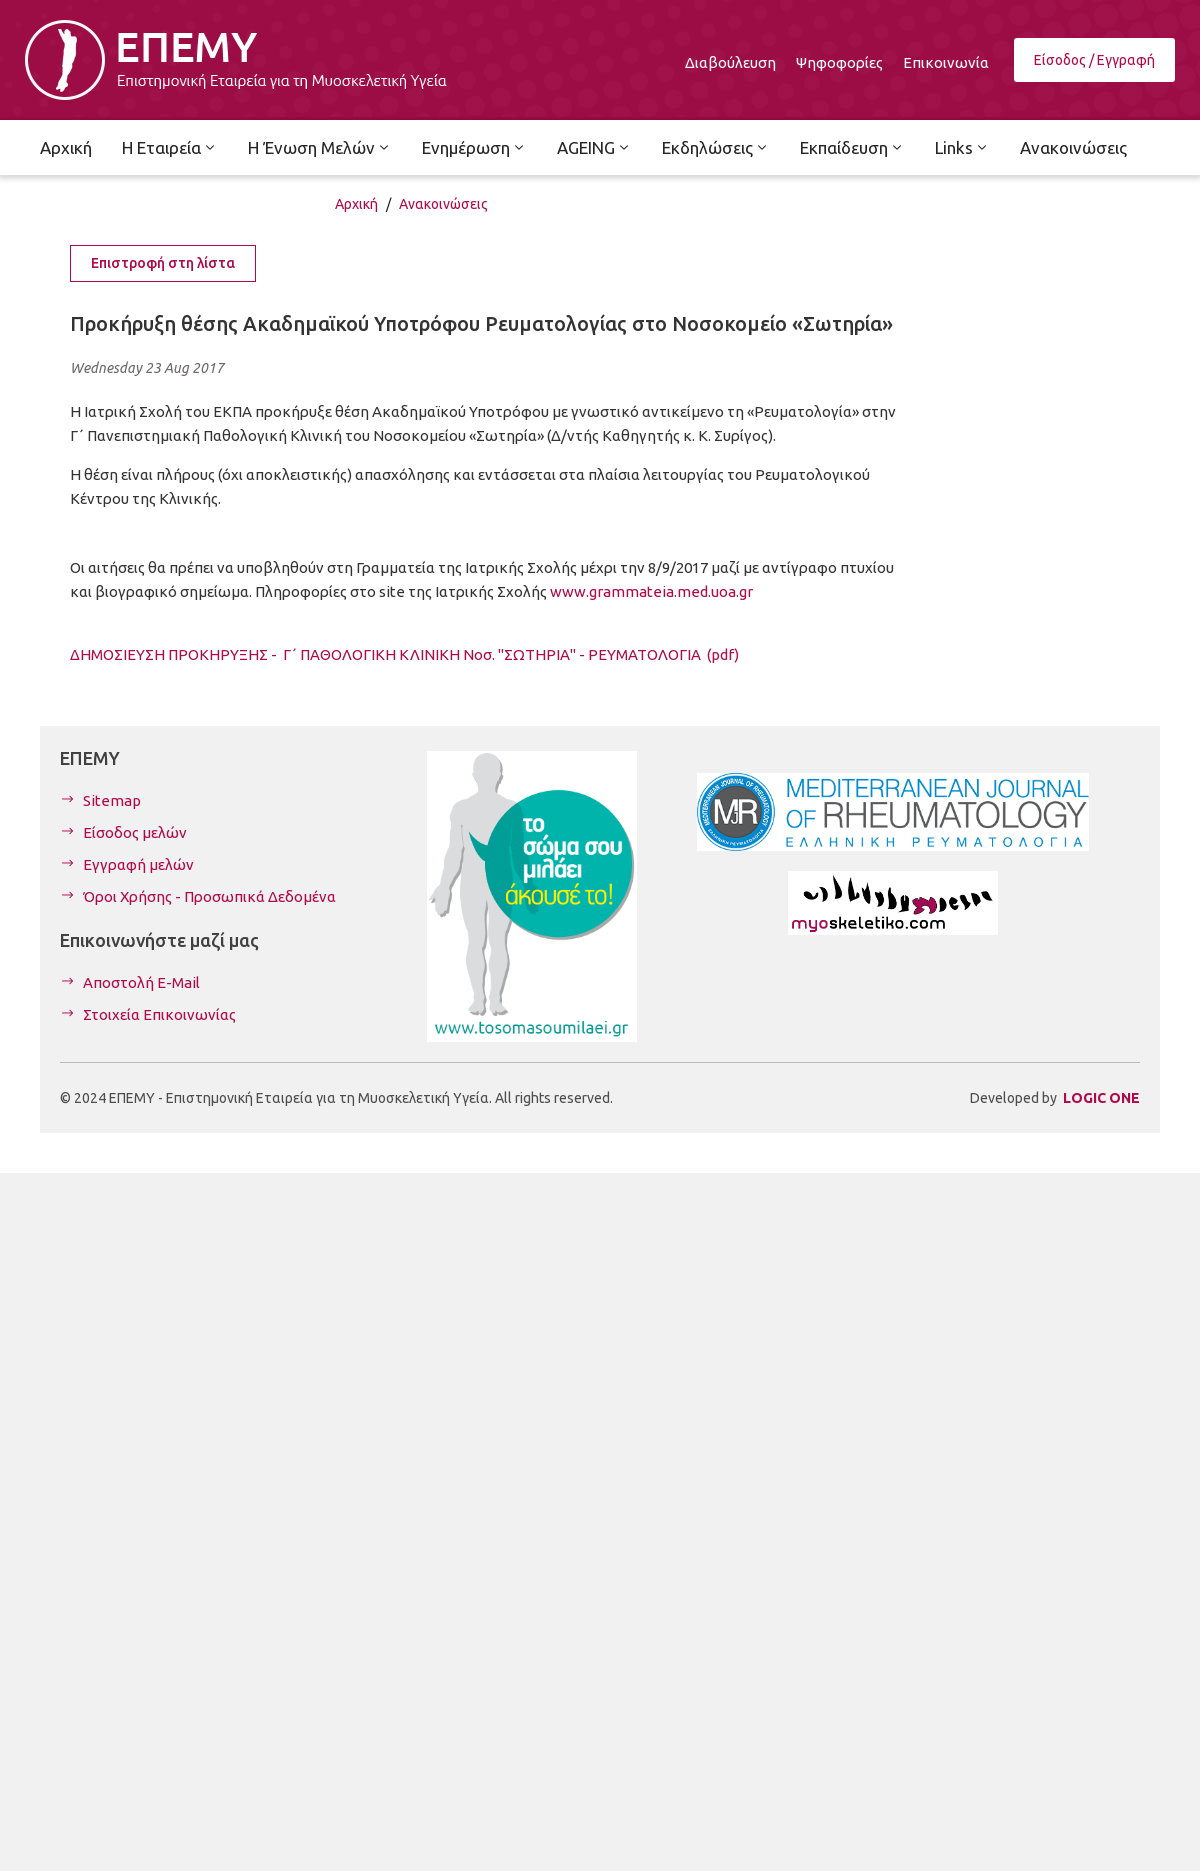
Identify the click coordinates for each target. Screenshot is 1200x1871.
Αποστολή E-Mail (141, 982)
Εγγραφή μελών (138, 864)
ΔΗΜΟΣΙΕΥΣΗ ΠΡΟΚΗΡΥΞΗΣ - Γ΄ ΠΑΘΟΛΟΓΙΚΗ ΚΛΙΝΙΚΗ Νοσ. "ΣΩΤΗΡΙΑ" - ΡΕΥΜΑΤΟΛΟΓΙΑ (404, 654)
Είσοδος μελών (135, 832)
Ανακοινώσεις (443, 204)
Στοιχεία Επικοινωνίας (159, 1014)
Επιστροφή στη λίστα (163, 263)
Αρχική (356, 204)
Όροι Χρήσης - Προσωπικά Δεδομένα (209, 896)
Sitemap (112, 800)
